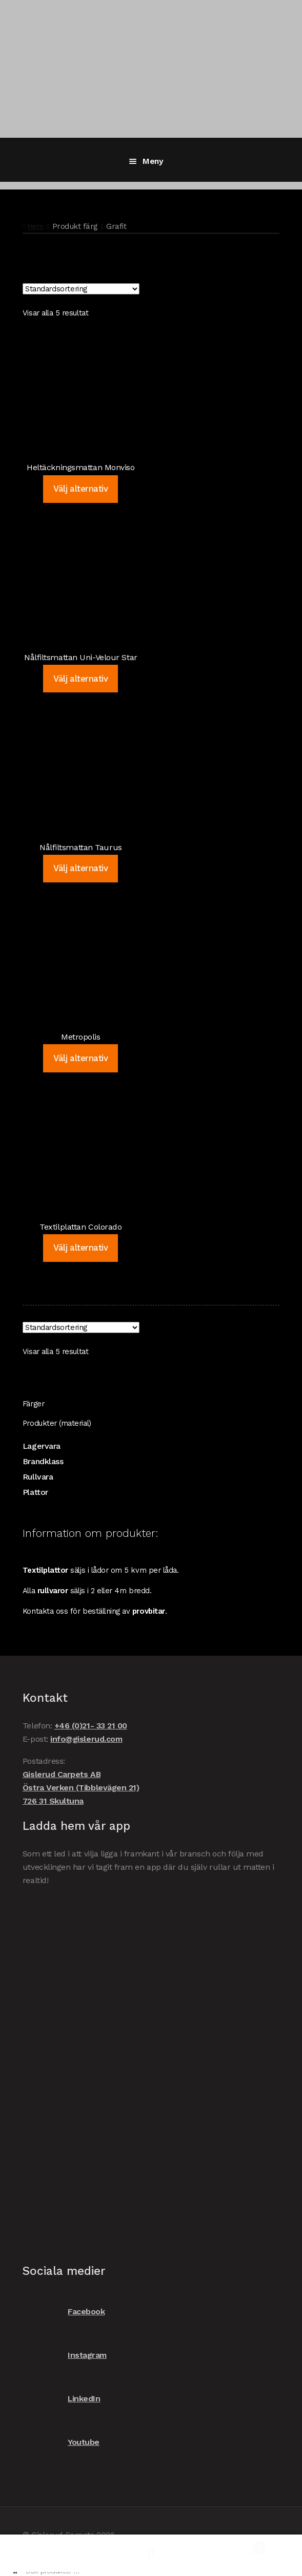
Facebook (64, 2312)
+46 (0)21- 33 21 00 (90, 1725)
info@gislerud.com (86, 1739)
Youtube (61, 2442)
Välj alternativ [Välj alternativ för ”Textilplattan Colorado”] (80, 1247)
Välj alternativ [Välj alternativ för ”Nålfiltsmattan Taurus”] (80, 868)
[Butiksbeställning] (81, 288)
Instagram (65, 2355)
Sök (150, 2553)
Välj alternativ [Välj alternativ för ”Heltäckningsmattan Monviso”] (80, 488)
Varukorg (234, 2545)
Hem (36, 226)
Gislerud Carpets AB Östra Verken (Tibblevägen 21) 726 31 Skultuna (81, 1787)
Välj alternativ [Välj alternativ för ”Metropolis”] (80, 1058)
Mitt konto (50, 2553)
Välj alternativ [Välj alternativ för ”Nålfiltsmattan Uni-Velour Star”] (80, 678)
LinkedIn (61, 2399)
